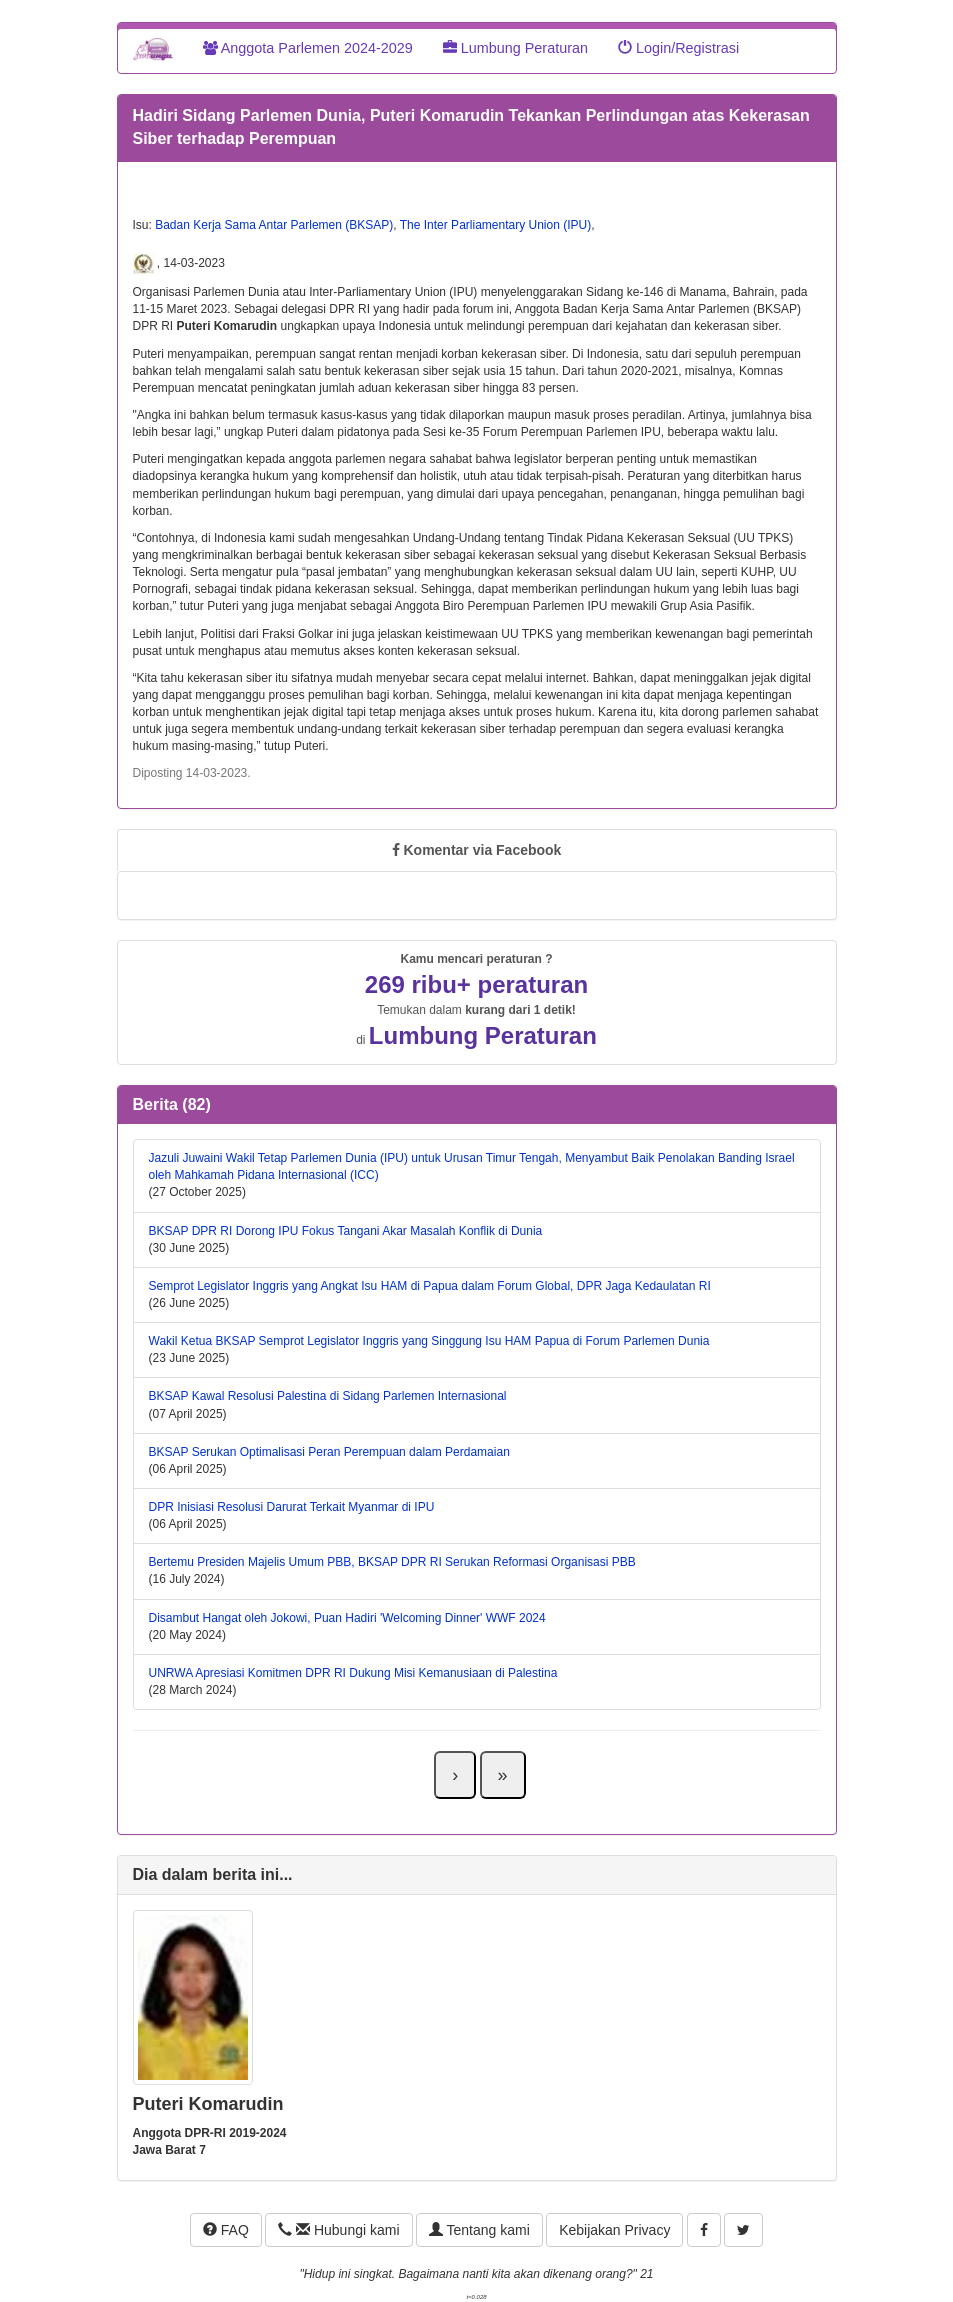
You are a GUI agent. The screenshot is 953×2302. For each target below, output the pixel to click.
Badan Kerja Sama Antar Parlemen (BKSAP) (274, 225)
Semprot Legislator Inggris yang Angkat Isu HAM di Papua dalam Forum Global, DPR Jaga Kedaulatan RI (430, 1286)
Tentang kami (479, 2230)
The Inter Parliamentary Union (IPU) (495, 225)
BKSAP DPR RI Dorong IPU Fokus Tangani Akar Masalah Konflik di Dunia (346, 1231)
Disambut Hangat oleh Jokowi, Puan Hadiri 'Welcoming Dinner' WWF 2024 (347, 1618)
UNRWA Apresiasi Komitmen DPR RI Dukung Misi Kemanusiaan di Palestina (353, 1673)
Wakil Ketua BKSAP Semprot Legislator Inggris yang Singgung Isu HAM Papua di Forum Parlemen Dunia (429, 1341)
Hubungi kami (338, 2230)
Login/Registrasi (678, 48)
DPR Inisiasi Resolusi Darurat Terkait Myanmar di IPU (292, 1507)
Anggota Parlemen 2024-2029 (308, 48)
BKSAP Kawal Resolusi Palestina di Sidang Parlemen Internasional (328, 1396)
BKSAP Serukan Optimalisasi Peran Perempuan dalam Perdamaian (329, 1452)
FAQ (226, 2230)
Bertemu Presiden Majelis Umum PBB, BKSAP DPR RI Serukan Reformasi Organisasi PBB (392, 1562)
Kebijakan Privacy (614, 2230)
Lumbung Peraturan (515, 48)
